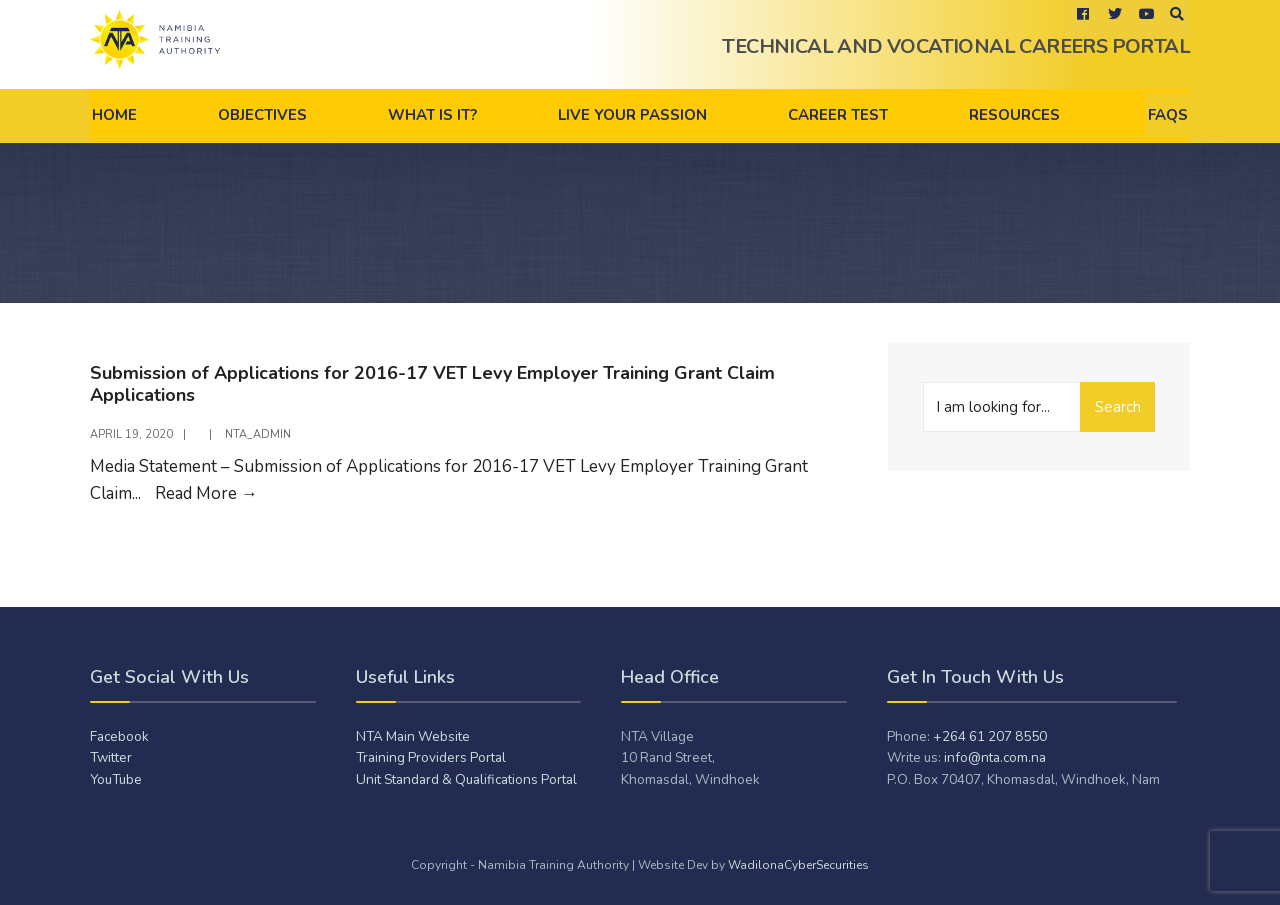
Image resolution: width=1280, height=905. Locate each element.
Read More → (206, 493)
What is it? (432, 115)
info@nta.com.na (995, 757)
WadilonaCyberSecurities (798, 865)
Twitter (111, 757)
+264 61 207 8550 (990, 736)
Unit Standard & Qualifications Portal (466, 779)
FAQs (1168, 115)
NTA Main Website (413, 736)
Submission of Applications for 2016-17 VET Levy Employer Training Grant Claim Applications (432, 384)
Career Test (838, 115)
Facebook (119, 736)
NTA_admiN (258, 434)
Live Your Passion (632, 115)
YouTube (116, 779)
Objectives (262, 115)
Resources (1014, 115)
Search (1118, 407)
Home (114, 115)
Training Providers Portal (431, 757)
